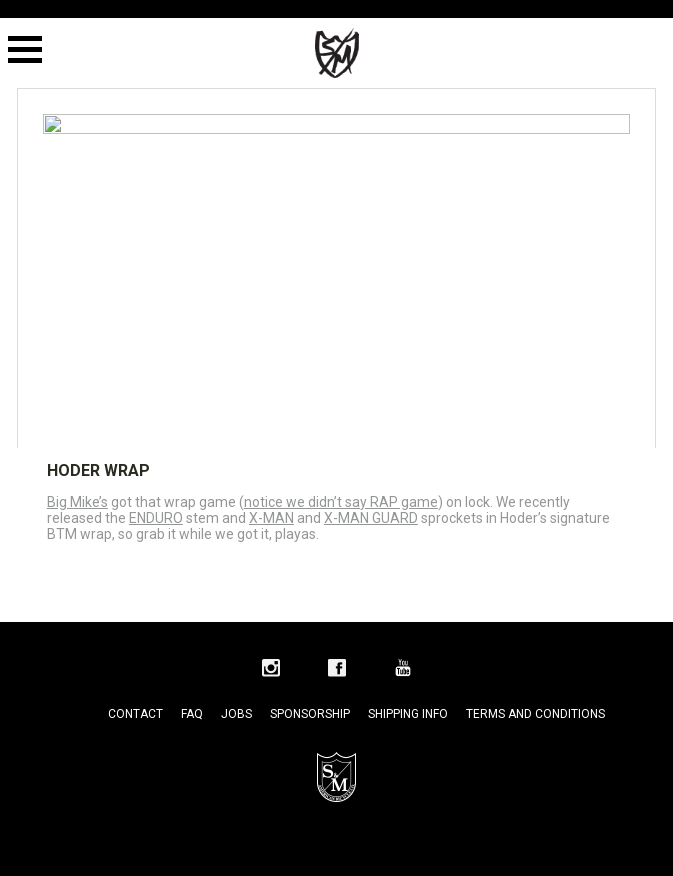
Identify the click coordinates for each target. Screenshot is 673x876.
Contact (135, 714)
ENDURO (156, 518)
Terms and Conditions (535, 714)
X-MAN (271, 518)
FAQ (192, 714)
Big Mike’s (77, 502)
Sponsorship (310, 714)
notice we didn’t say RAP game (341, 502)
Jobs (236, 714)
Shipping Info (408, 714)
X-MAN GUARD (371, 518)
